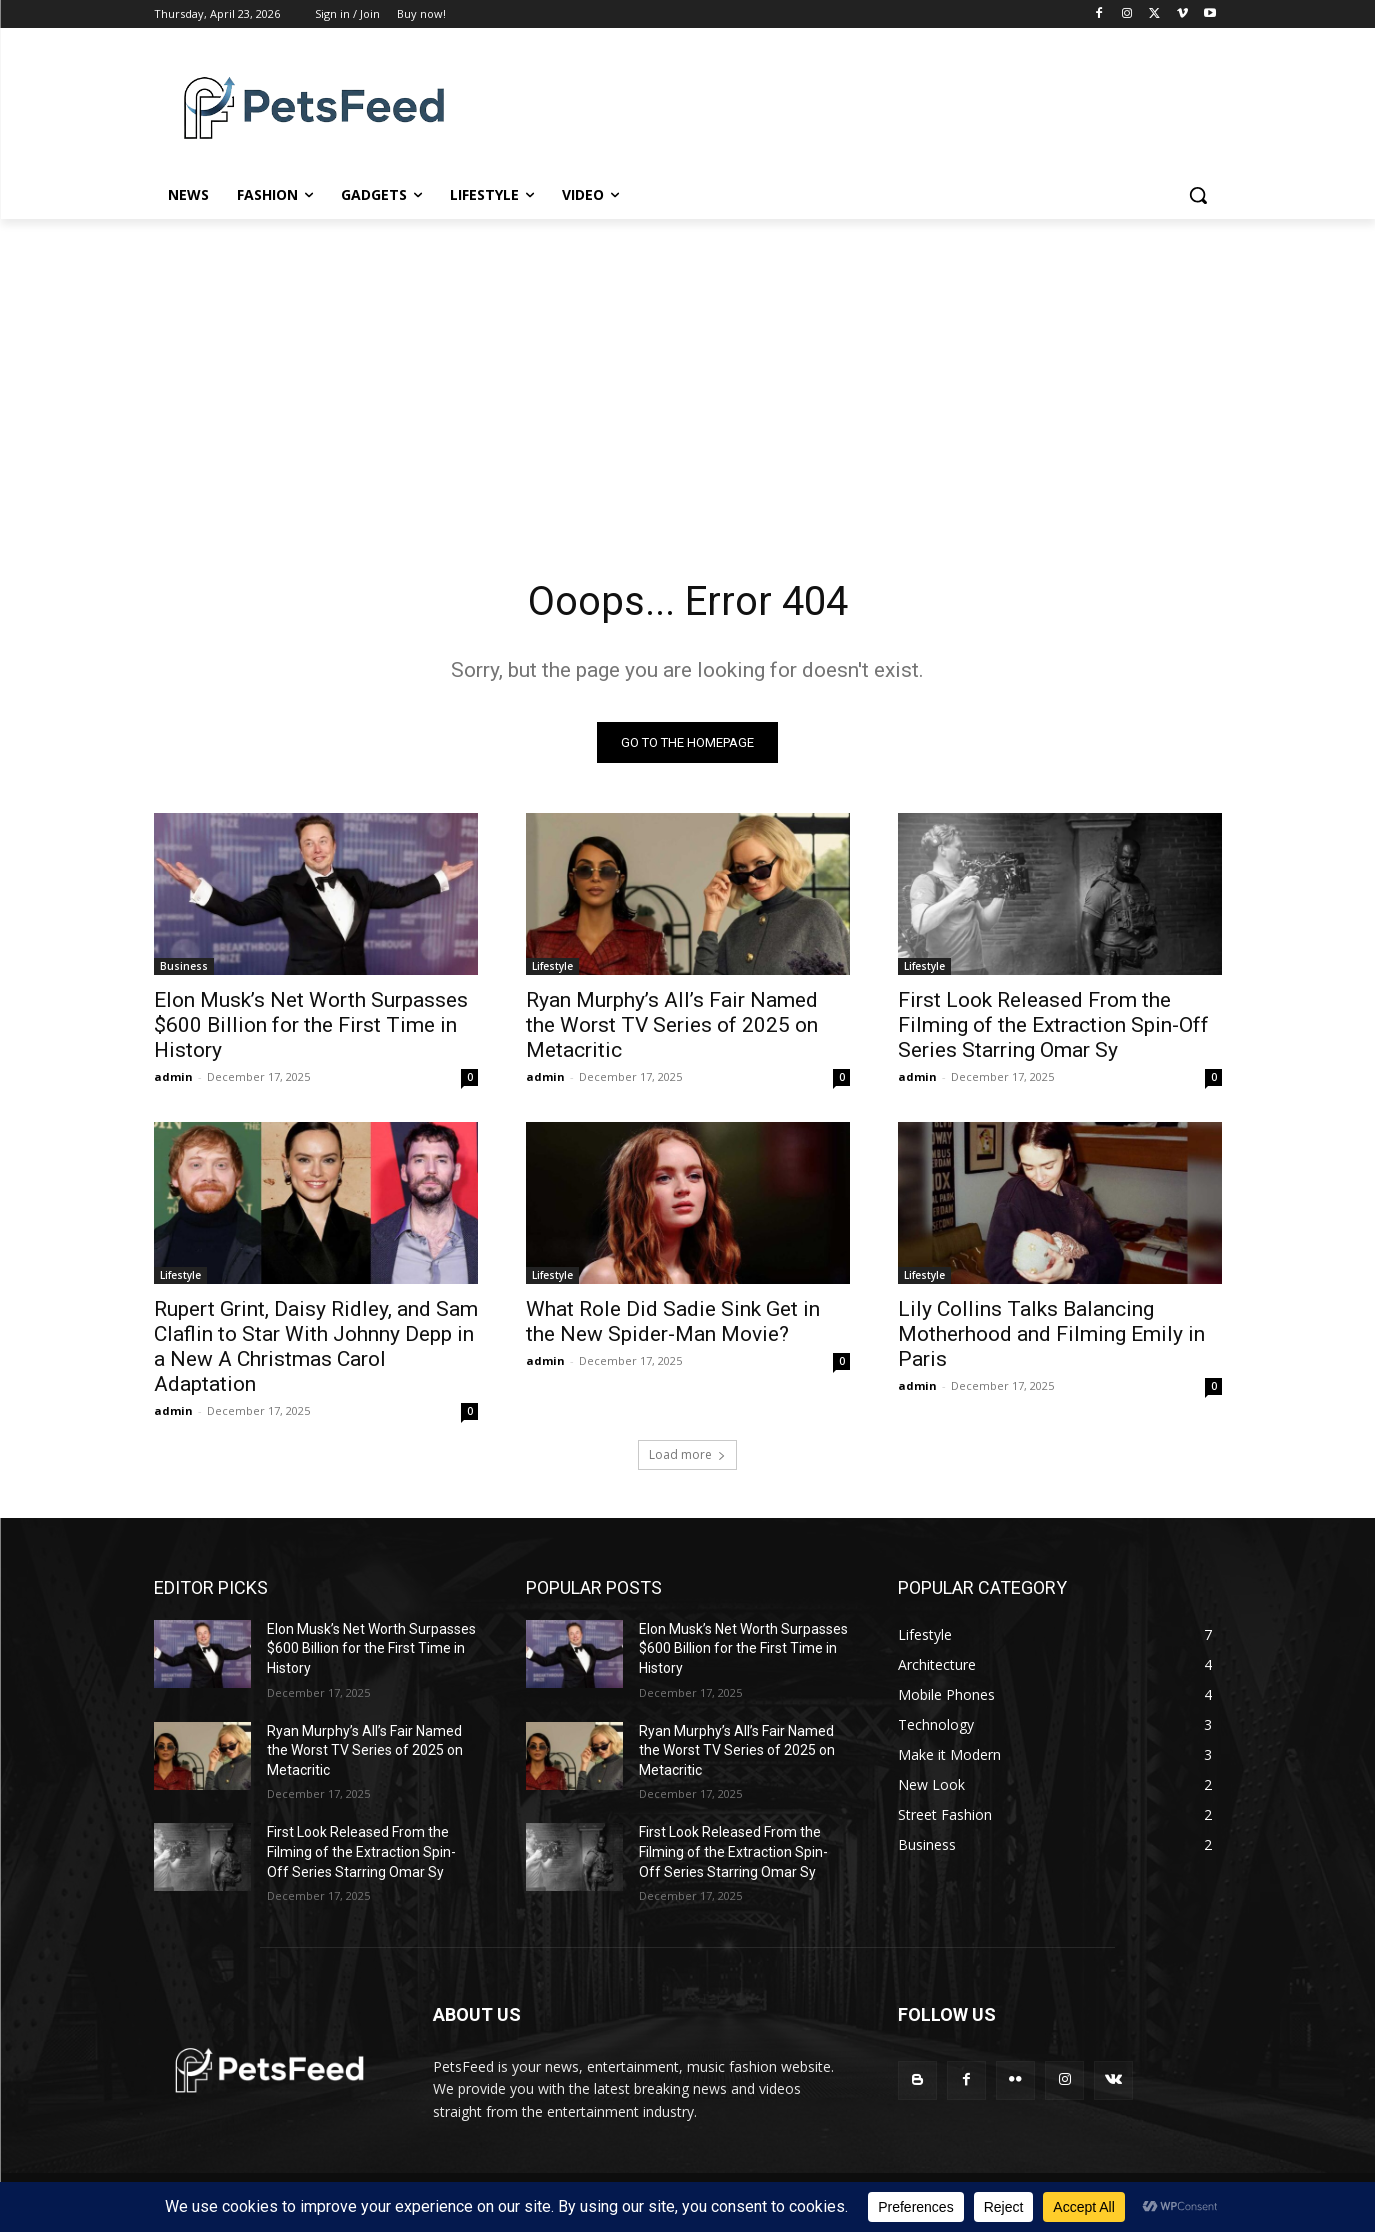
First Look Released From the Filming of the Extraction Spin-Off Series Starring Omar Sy (1053, 1025)
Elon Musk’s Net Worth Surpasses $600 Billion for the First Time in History (311, 1025)
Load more (687, 1454)
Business (184, 966)
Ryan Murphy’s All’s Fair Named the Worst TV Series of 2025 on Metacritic (672, 1025)
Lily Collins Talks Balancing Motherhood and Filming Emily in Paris (1051, 1334)
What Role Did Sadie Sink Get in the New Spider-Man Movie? (673, 1321)
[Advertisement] (688, 369)
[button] (1198, 195)
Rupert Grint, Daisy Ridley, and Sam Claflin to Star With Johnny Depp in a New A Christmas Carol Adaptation (316, 1346)
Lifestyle (552, 966)
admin (173, 1076)
